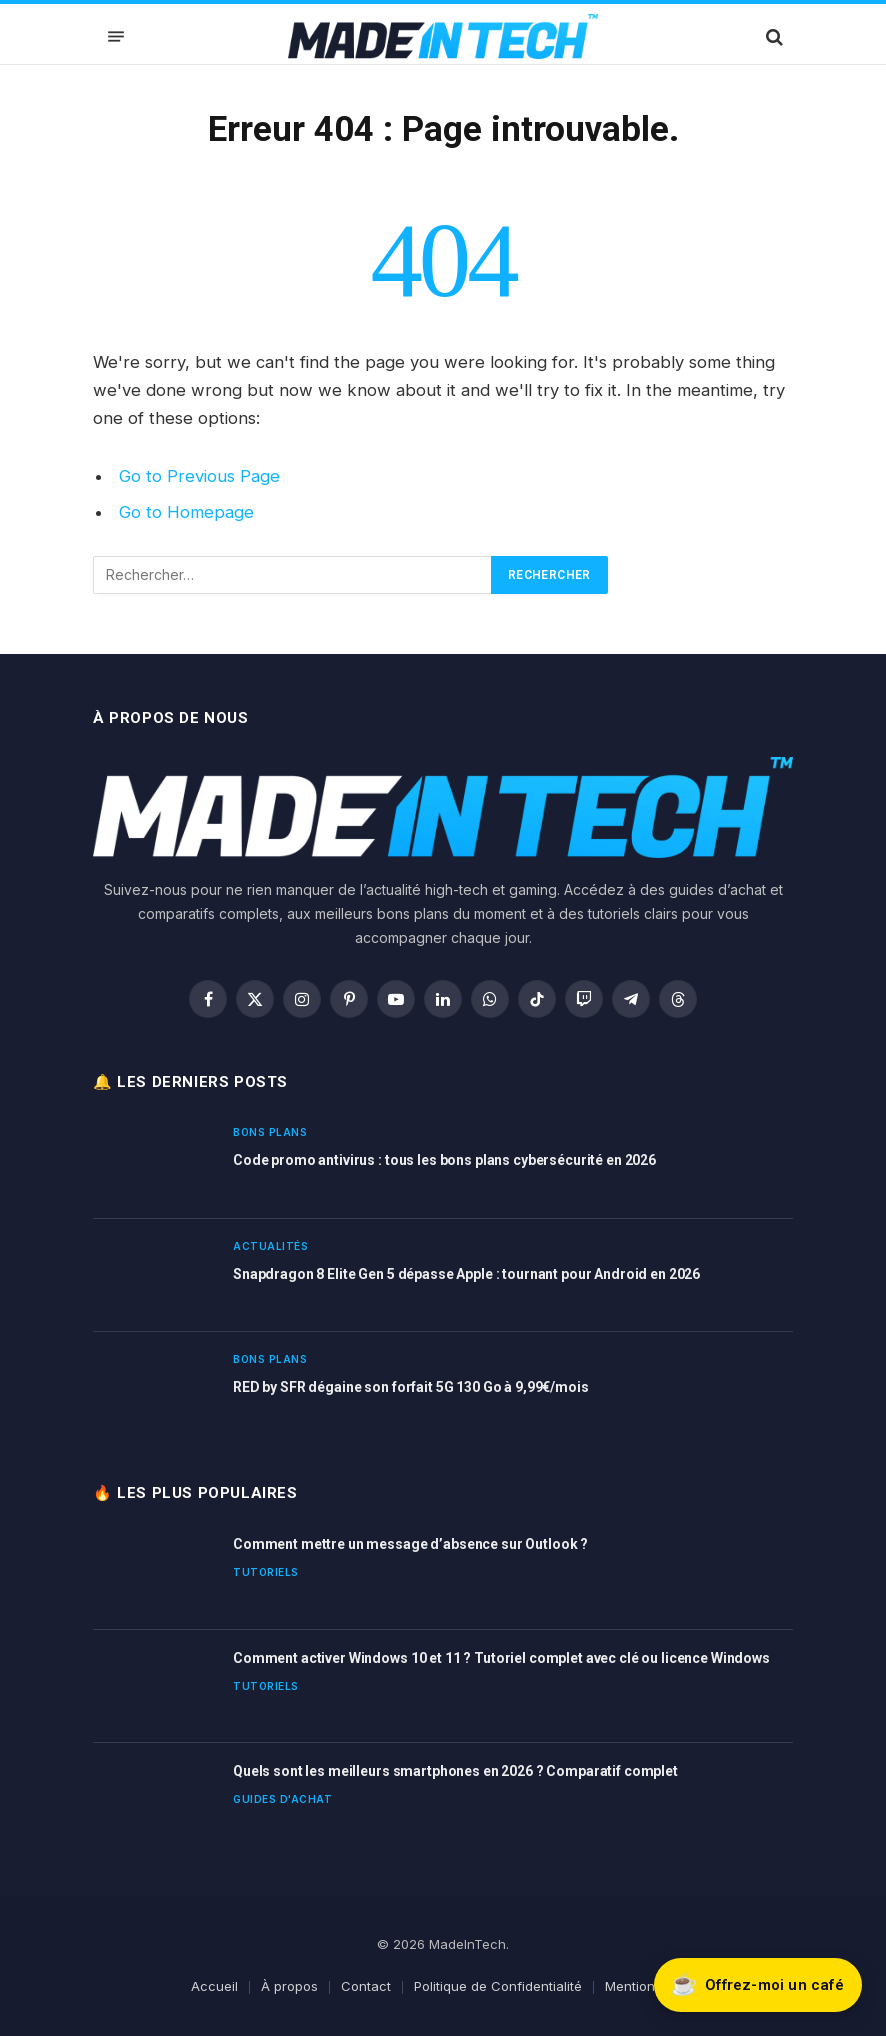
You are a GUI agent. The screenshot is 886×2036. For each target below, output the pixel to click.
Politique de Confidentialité (498, 1986)
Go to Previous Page (199, 476)
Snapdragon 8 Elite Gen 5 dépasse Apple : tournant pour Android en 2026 (466, 1274)
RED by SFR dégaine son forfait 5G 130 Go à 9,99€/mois (411, 1387)
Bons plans (270, 1132)
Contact (366, 1986)
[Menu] (116, 36)
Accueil (214, 1986)
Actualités (270, 1246)
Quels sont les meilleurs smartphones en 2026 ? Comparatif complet (455, 1771)
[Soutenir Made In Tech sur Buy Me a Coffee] (758, 1985)
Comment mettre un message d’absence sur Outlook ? (410, 1544)
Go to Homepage (186, 512)
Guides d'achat (282, 1799)
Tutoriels (266, 1572)
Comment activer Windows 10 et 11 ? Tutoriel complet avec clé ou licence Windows (501, 1658)
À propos (289, 1986)
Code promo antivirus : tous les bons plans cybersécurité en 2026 (444, 1160)
